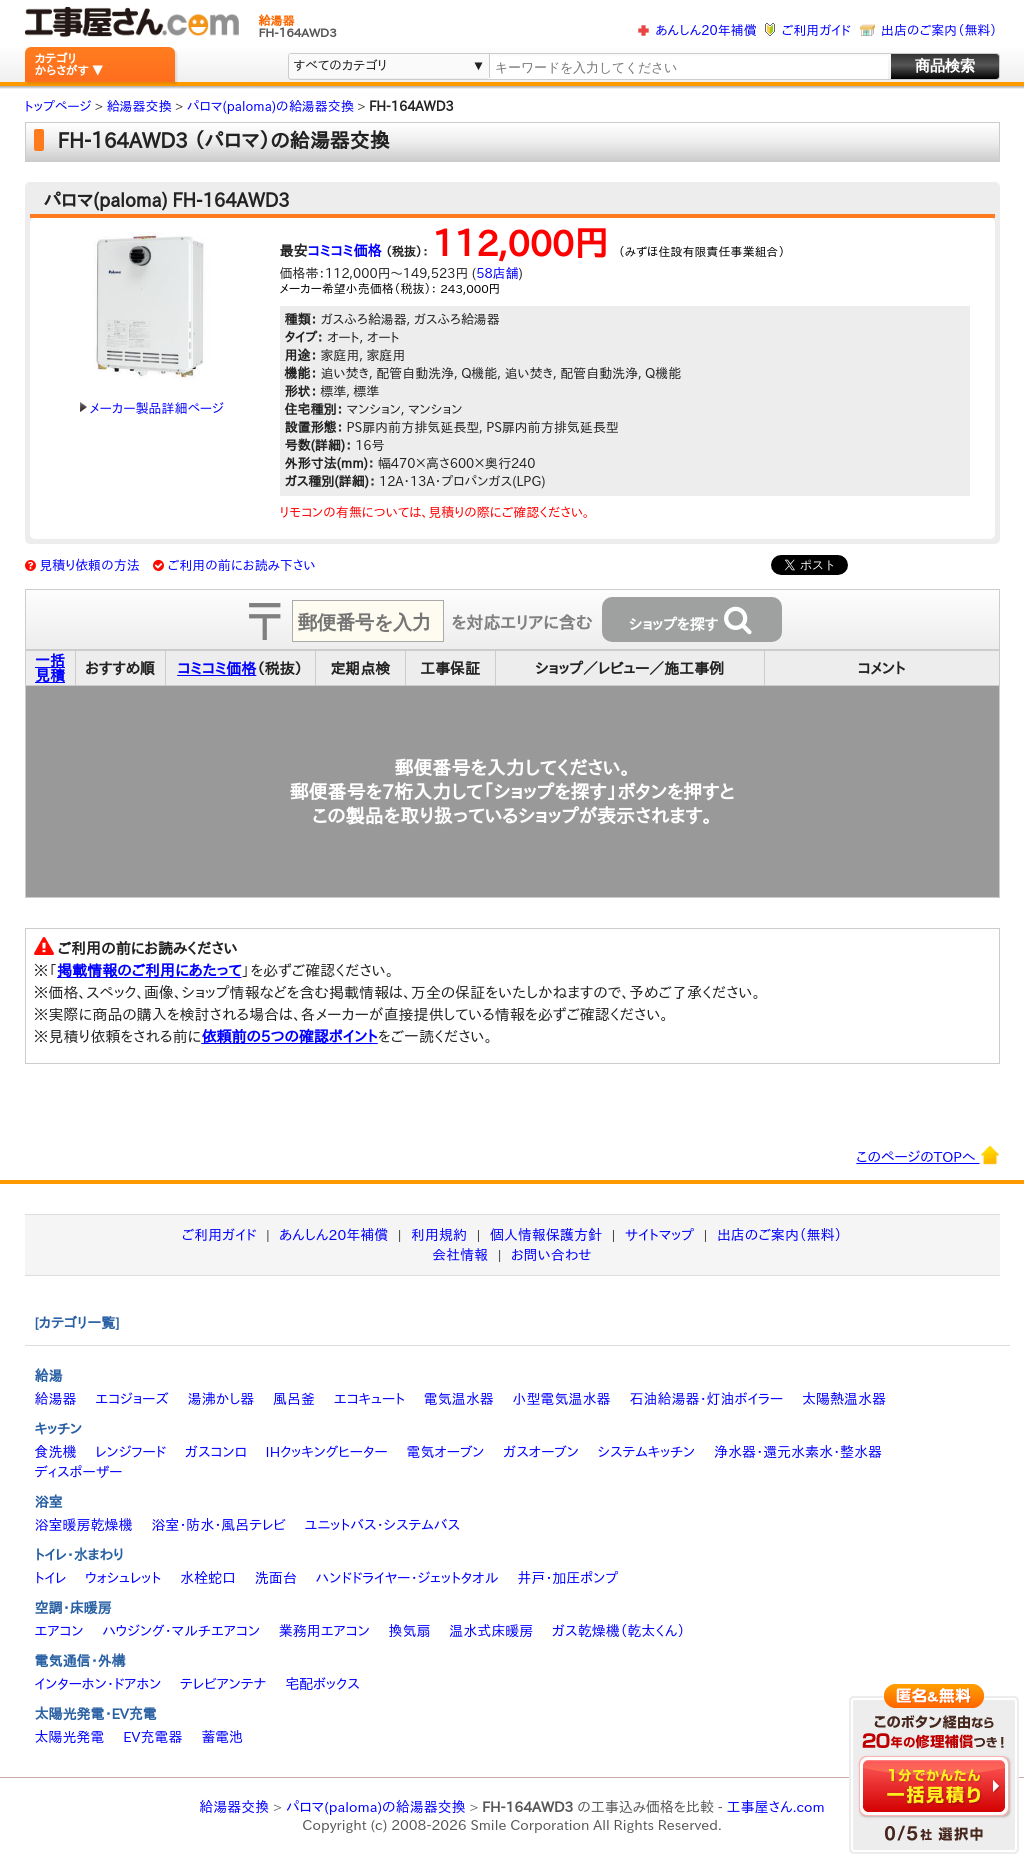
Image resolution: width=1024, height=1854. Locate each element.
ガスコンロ (216, 1452)
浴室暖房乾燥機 (84, 1525)
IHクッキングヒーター (327, 1452)
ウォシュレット (123, 1578)
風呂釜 (294, 1399)
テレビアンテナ (223, 1684)
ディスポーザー (79, 1472)
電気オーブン (445, 1452)
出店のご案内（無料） (939, 30)
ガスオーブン (541, 1452)
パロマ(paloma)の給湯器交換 (376, 1807)
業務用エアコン (324, 1631)
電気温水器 (459, 1399)
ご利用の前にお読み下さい (242, 565)
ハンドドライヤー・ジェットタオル (407, 1578)
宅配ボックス (322, 1684)
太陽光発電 (70, 1737)
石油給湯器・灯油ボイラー (706, 1399)
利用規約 (439, 1235)
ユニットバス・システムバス (383, 1525)
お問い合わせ (551, 1255)
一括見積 (50, 668)
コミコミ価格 (345, 251)
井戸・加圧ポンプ (567, 1578)
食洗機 (56, 1452)
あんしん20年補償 (705, 30)
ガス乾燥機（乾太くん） (618, 1631)
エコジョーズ (131, 1399)
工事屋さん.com (775, 1807)
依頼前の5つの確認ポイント (289, 1036)
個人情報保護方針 (546, 1235)
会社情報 (460, 1255)
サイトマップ (659, 1235)
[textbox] (688, 67)
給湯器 (56, 1399)
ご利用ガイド (816, 30)
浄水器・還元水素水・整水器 (798, 1452)
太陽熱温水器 (844, 1399)
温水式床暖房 (491, 1631)
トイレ (51, 1578)
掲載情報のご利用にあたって (149, 970)
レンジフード (130, 1452)
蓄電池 (222, 1737)
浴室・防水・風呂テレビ (218, 1525)
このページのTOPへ (927, 1155)
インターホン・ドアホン (98, 1684)
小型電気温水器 (562, 1399)
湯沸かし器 (220, 1399)
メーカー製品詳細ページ (152, 408)
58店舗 (497, 273)
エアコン (59, 1631)
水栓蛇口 (208, 1578)
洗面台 (276, 1578)
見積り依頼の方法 (89, 565)
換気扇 (409, 1631)
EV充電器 (152, 1737)
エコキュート (369, 1399)
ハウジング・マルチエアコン (181, 1631)
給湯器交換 (234, 1807)
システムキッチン (647, 1452)
